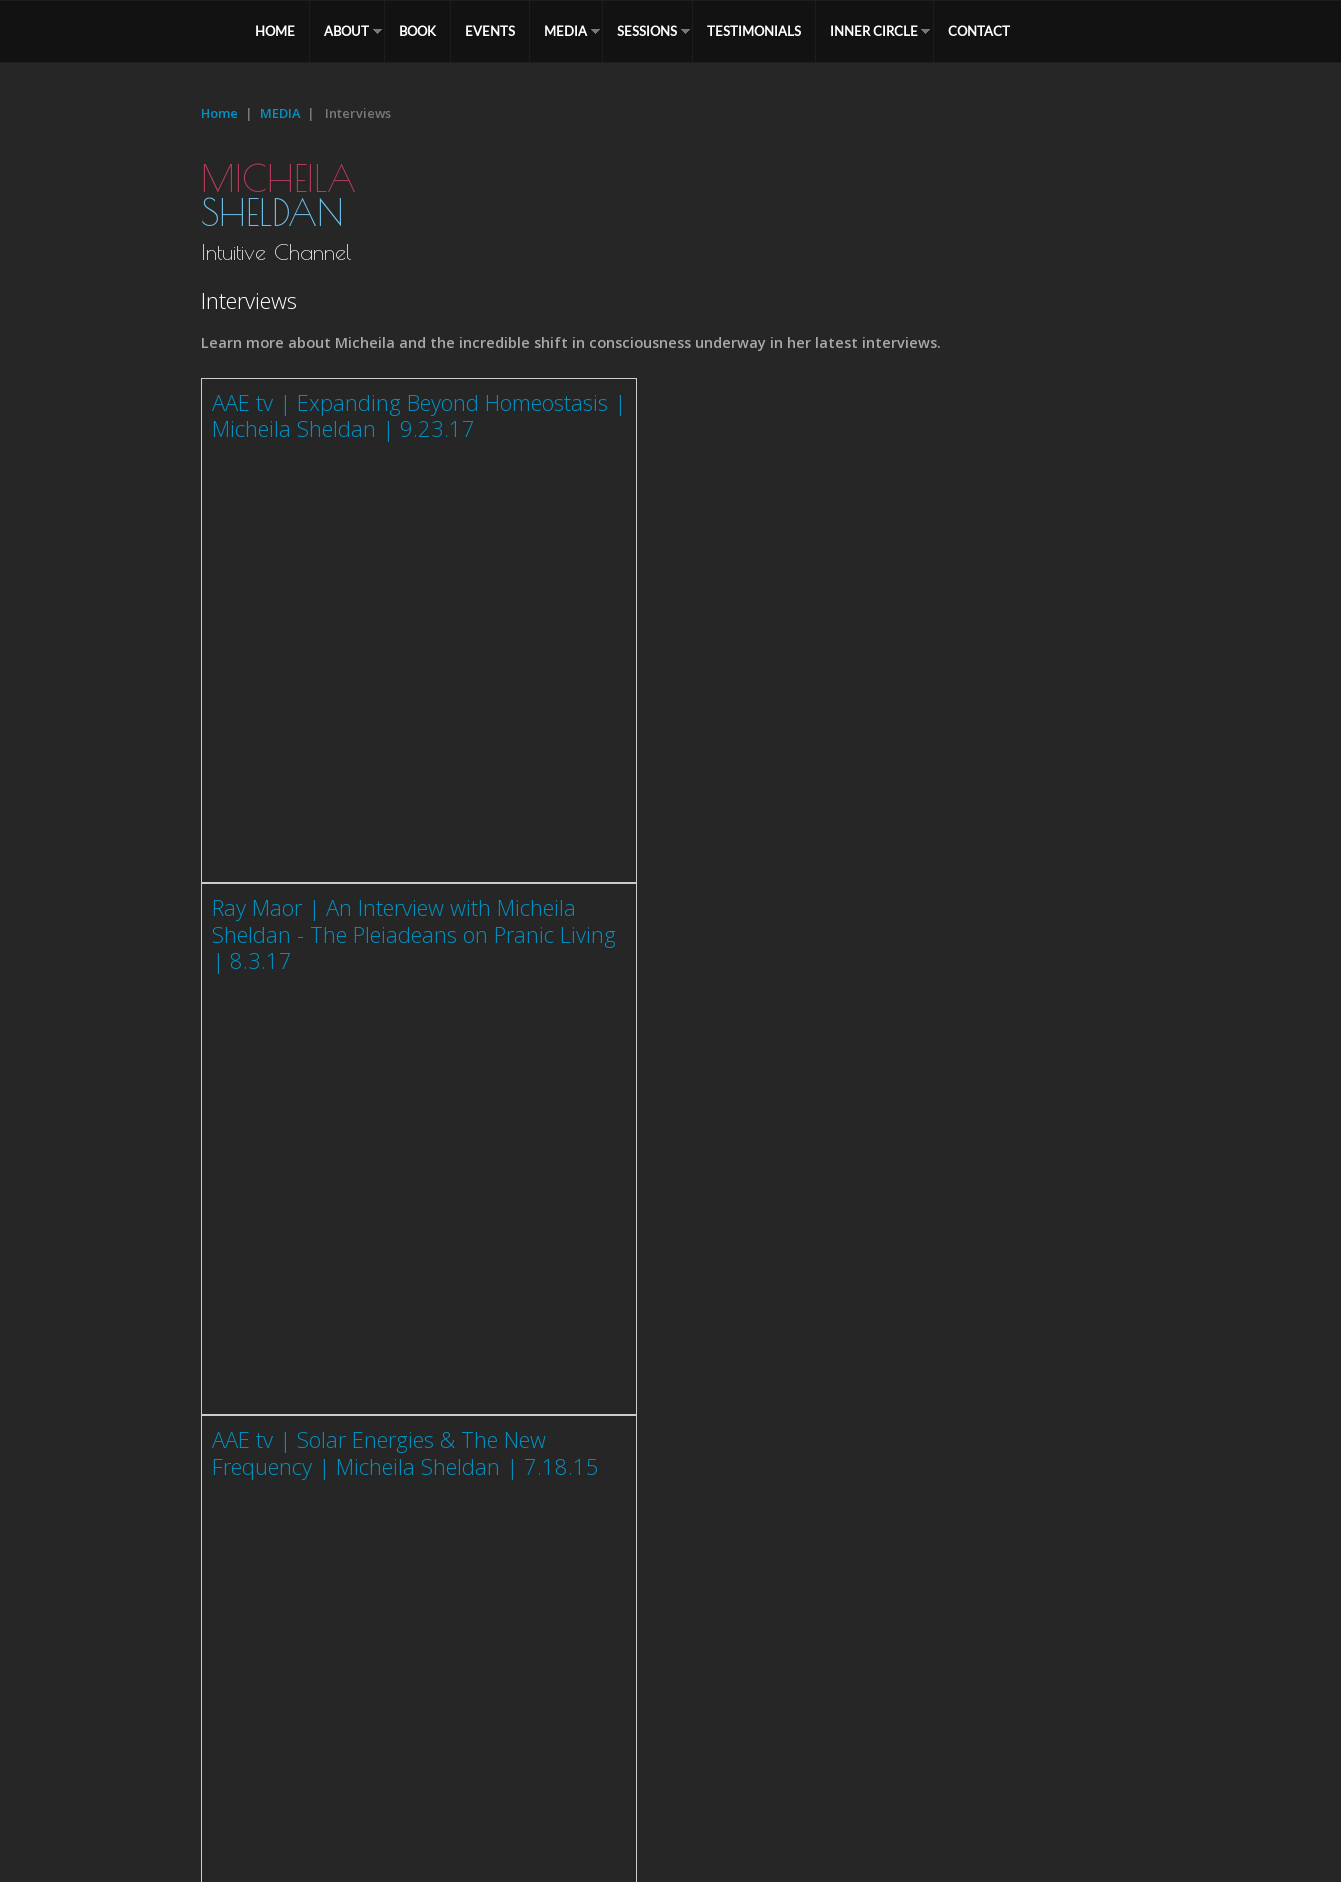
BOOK (417, 31)
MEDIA (565, 31)
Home (219, 113)
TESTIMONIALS (754, 31)
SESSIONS (647, 31)
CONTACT (979, 31)
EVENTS (490, 31)
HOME (275, 31)
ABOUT (346, 31)
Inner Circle (874, 31)
